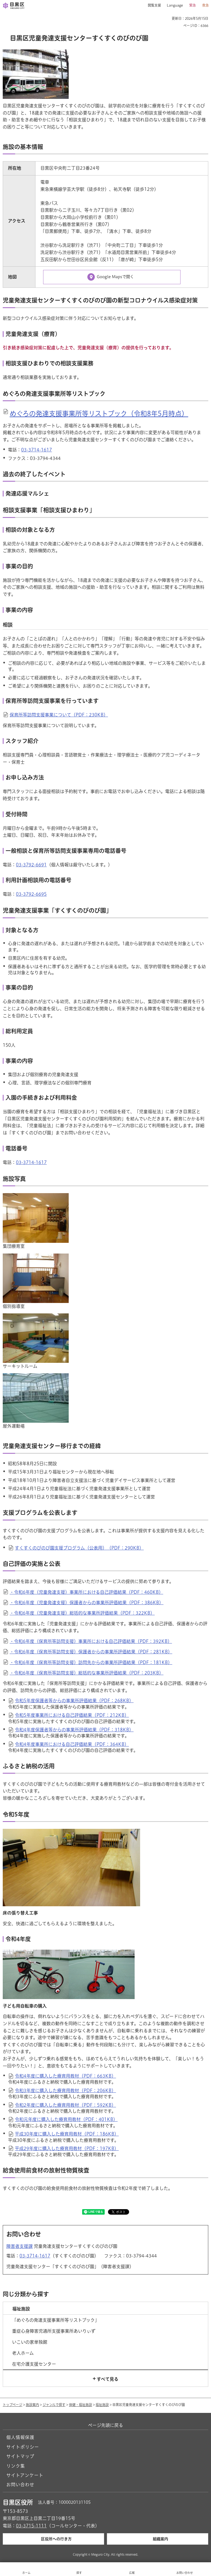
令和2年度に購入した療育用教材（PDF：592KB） (65, 2105)
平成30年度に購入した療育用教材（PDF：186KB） (67, 2134)
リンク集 (15, 2466)
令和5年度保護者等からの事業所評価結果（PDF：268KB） (74, 1700)
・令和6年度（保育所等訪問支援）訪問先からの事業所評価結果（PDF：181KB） (91, 1662)
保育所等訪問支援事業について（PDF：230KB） (59, 715)
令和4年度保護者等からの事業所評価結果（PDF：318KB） (74, 1729)
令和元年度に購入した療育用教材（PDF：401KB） (66, 2119)
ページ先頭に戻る (105, 2425)
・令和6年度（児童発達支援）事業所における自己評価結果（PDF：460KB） (86, 1592)
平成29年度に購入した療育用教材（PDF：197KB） (67, 2148)
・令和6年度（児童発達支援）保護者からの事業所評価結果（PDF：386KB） (86, 1602)
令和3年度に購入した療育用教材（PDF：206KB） (65, 2090)
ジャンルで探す (54, 2404)
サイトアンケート (24, 2475)
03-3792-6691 (31, 865)
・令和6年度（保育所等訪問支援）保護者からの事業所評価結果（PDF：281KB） (91, 1652)
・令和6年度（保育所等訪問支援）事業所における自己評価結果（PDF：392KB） (91, 1641)
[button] (152, 5)
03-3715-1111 (31, 2526)
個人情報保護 (20, 2437)
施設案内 (32, 2404)
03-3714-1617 (36, 450)
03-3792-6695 (31, 894)
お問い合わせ (20, 2484)
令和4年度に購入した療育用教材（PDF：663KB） (65, 2076)
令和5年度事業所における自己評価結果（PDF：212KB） (72, 1715)
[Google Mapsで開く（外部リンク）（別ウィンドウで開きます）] (112, 277)
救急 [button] (205, 5)
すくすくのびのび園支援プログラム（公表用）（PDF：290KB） (79, 1548)
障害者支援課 (19, 2246)
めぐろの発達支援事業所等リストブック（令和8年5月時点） (99, 413)
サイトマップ (20, 2456)
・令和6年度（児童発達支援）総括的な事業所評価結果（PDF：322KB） (82, 1613)
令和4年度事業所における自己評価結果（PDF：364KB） (72, 1744)
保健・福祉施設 (80, 2404)
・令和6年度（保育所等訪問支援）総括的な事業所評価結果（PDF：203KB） (86, 1673)
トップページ (12, 2404)
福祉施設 (102, 2404)
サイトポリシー (22, 2447)
